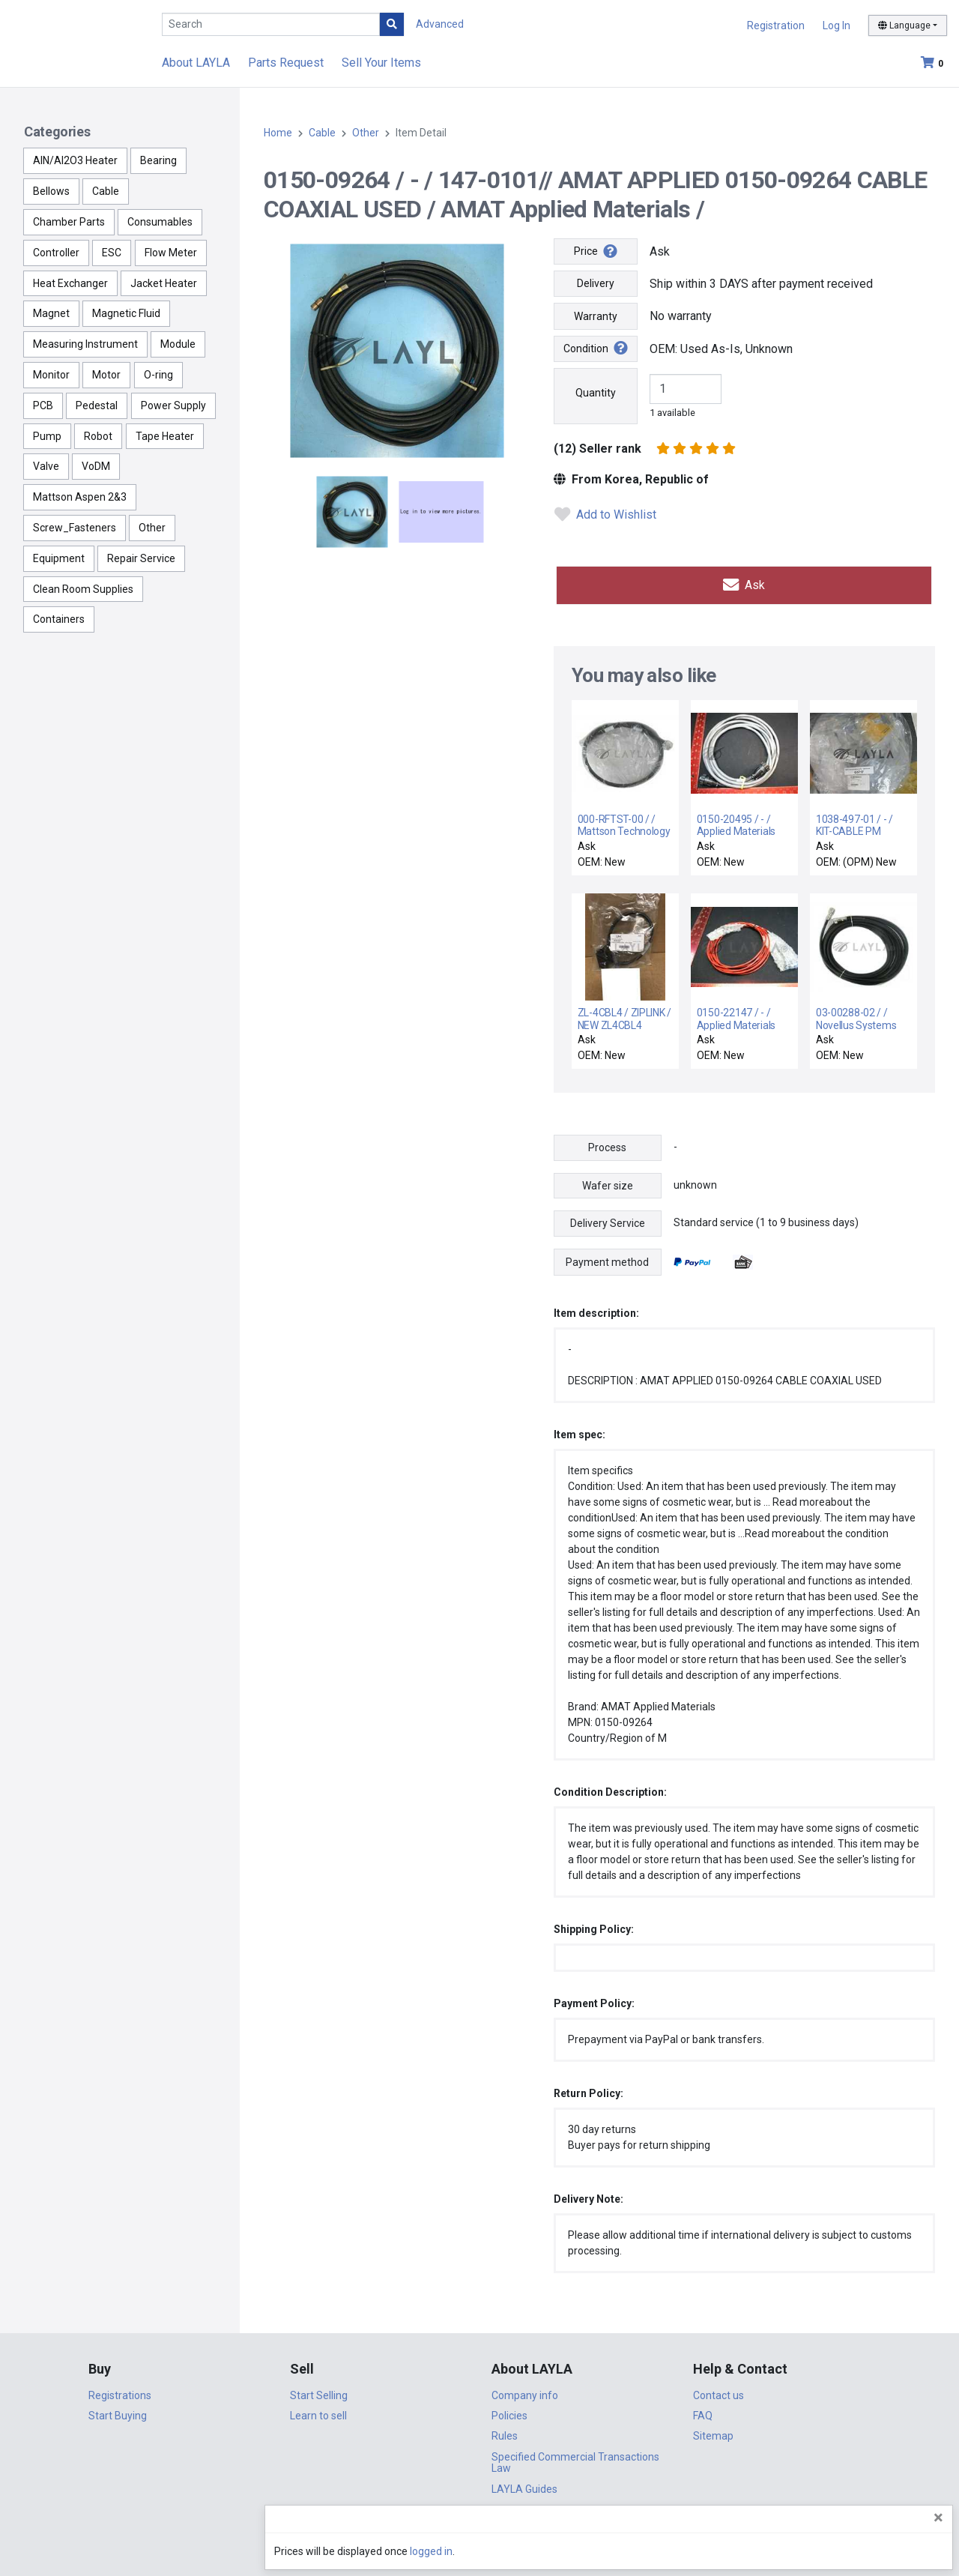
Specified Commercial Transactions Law (575, 2458)
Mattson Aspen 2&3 (80, 497)
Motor (106, 375)
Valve (46, 466)
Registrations (119, 2390)
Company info (524, 2390)
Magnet (51, 313)
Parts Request (286, 62)
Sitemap (713, 2431)
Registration (776, 25)
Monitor (51, 375)
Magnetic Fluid (126, 313)
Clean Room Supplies (83, 589)
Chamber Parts (69, 222)
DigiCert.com (479, 2528)
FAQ (703, 2411)
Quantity (595, 393)
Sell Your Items (381, 62)
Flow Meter (171, 253)
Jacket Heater (163, 283)
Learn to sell (318, 2411)
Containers (59, 619)
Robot (98, 436)
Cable (105, 191)
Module (178, 344)
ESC (111, 253)
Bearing (158, 160)
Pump (47, 436)
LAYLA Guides (524, 2484)
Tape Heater (165, 436)
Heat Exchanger (70, 283)
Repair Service (141, 558)
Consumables (160, 222)
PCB (43, 405)
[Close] (938, 2518)
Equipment (59, 558)
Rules (504, 2431)
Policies (509, 2411)
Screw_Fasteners (74, 528)
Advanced (440, 24)
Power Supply (173, 405)
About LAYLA (196, 62)
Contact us (718, 2390)
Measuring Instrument (85, 344)
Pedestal (97, 405)
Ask (744, 583)
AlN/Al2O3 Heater (75, 160)
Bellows (51, 191)
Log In (836, 25)
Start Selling (319, 2390)
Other (152, 528)
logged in (857, 2551)
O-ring (158, 375)
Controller (56, 253)
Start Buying (117, 2411)
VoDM (96, 466)
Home (278, 133)
